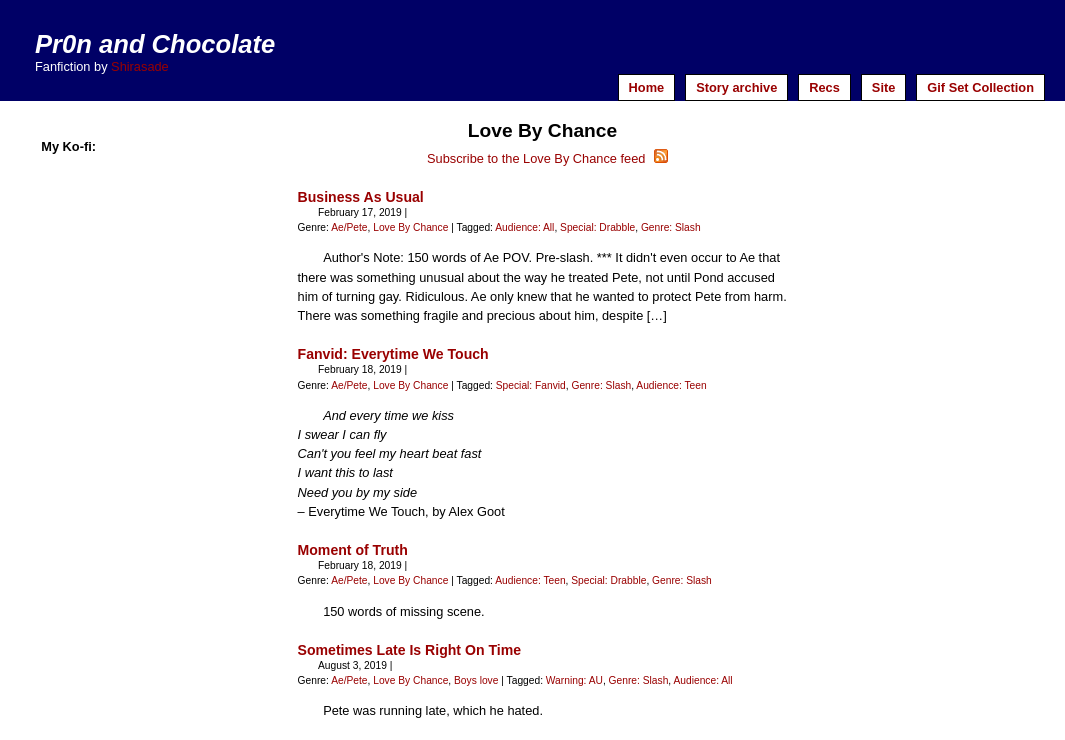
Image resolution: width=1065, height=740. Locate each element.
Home (647, 87)
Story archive (736, 87)
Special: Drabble (597, 227)
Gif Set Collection (980, 87)
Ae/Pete (349, 227)
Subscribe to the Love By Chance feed (547, 158)
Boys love (476, 680)
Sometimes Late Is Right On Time (409, 650)
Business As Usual (361, 197)
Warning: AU (574, 680)
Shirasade (140, 66)
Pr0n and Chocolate (155, 44)
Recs (824, 87)
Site (883, 87)
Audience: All (524, 227)
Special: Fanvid (531, 385)
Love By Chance (410, 227)
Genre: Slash (671, 227)
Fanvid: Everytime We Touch (393, 354)
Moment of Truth (353, 550)
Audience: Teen (671, 385)
